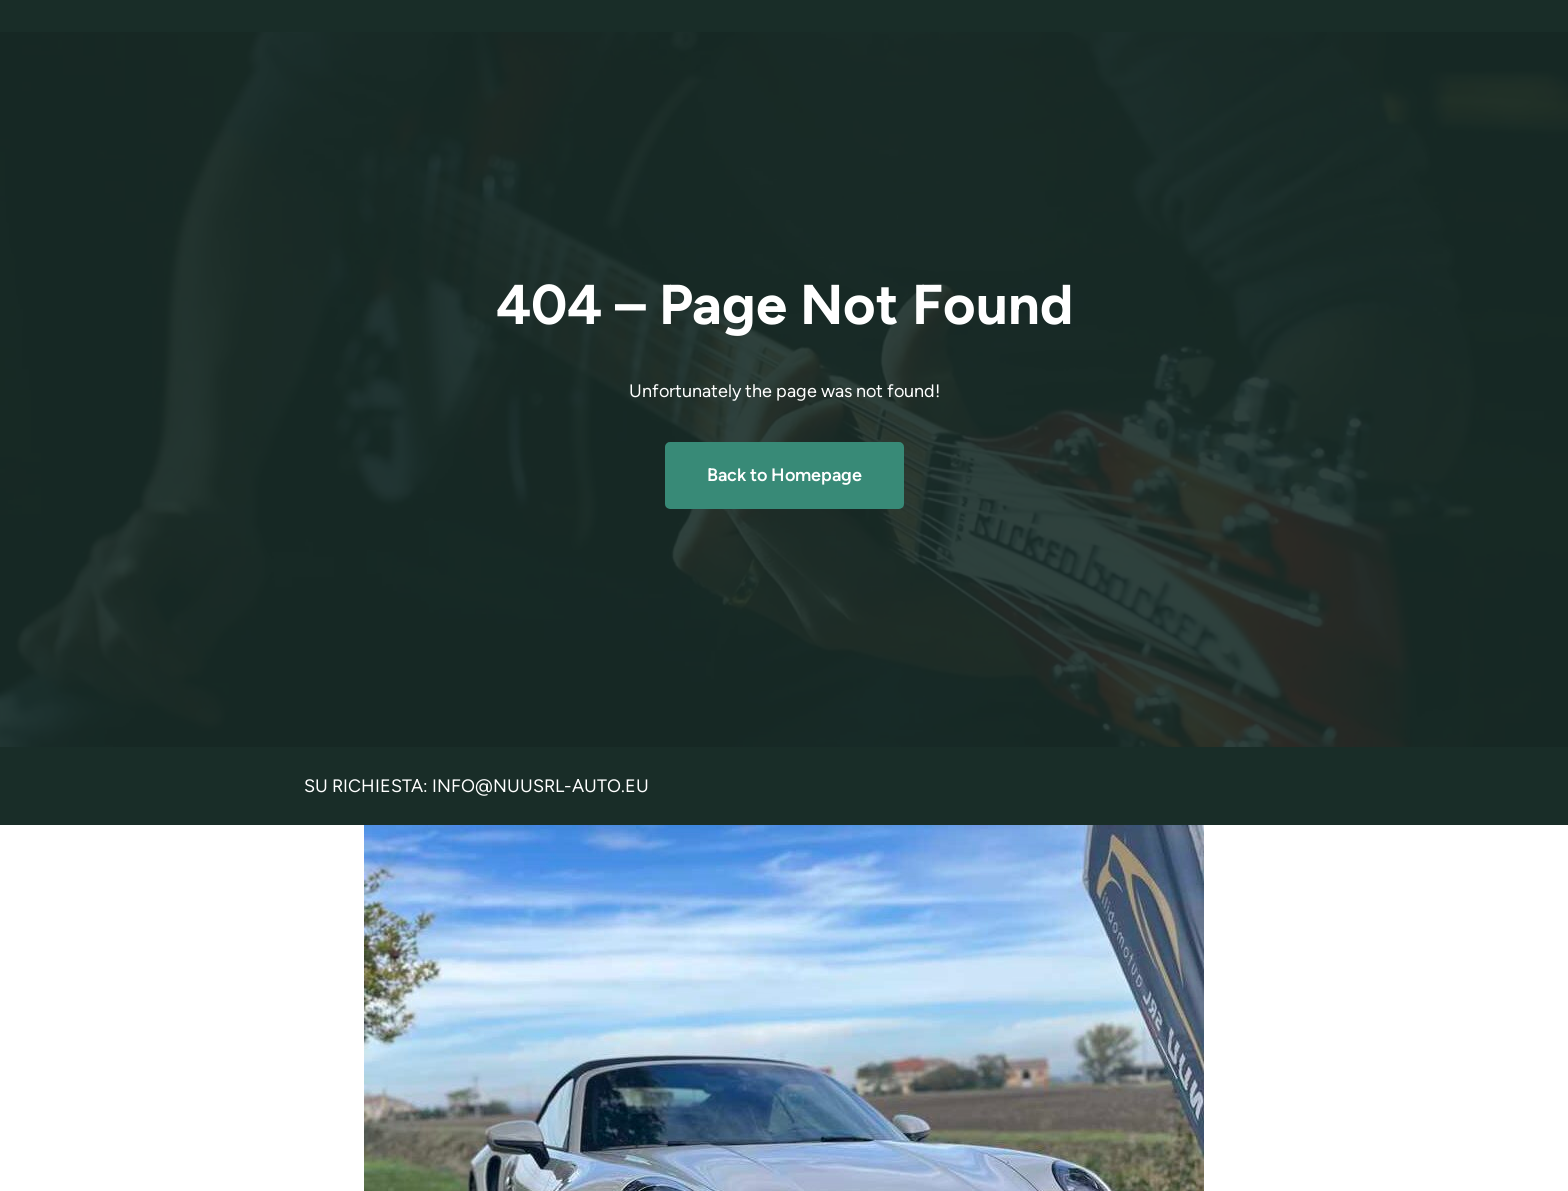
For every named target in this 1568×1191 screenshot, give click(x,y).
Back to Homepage (784, 475)
